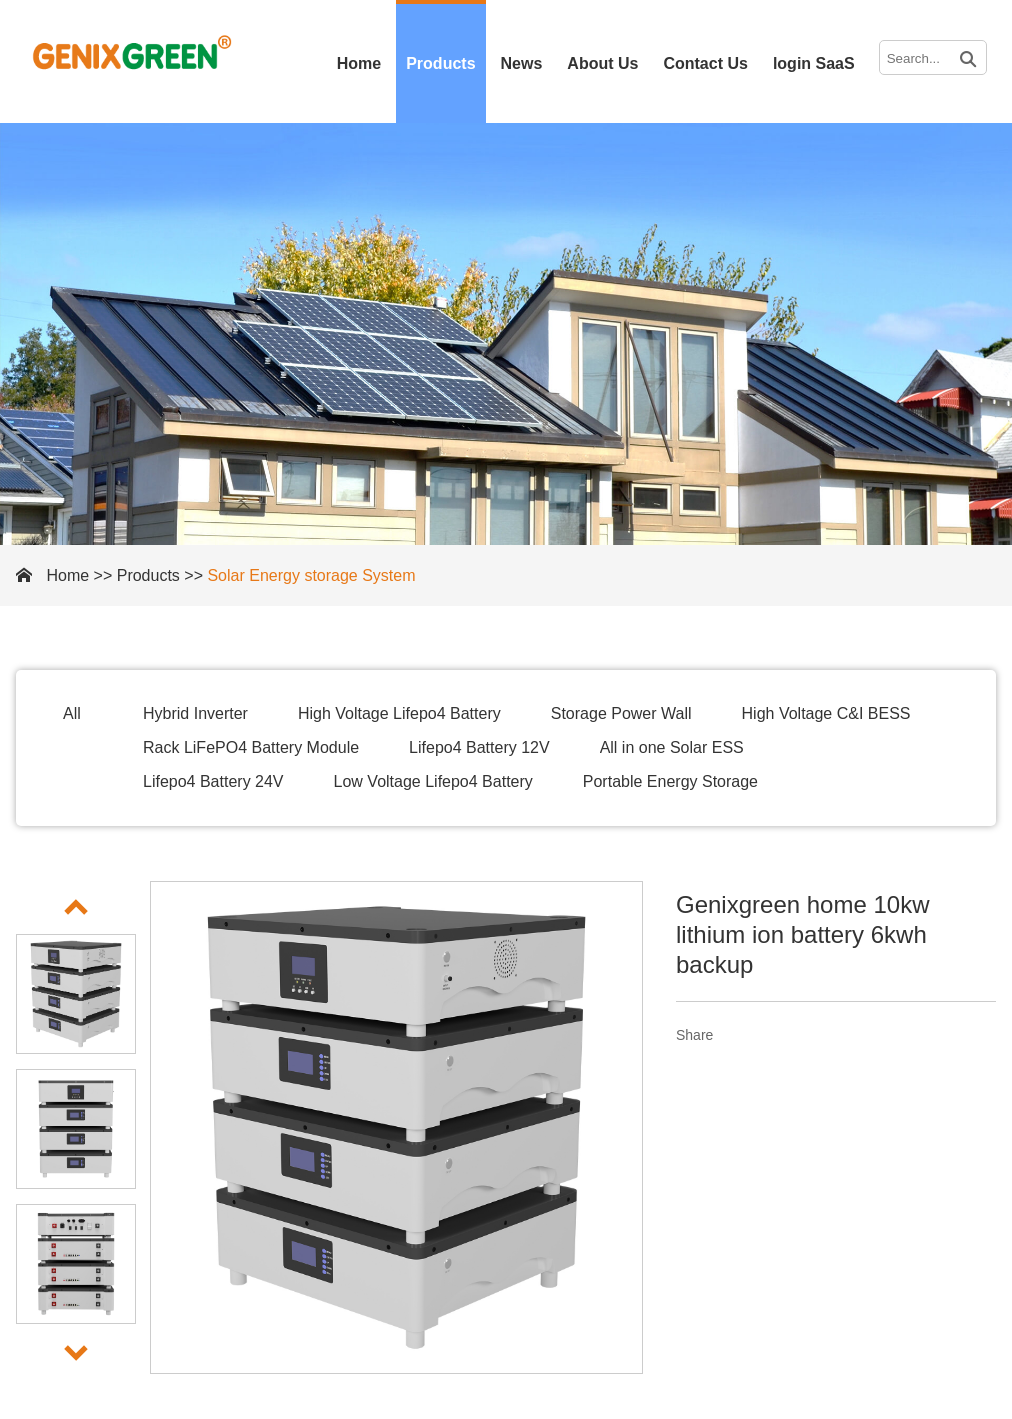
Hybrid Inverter (195, 713)
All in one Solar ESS (672, 747)
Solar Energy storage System (311, 575)
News (522, 63)
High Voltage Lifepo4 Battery (399, 713)
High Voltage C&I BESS (826, 713)
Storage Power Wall (621, 713)
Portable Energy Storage (670, 781)
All (72, 713)
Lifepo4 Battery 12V (479, 747)
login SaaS (814, 63)
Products (440, 63)
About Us (602, 63)
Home (359, 63)
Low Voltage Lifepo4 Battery (433, 781)
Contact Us (705, 63)
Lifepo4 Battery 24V (213, 781)
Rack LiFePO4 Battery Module (251, 747)
